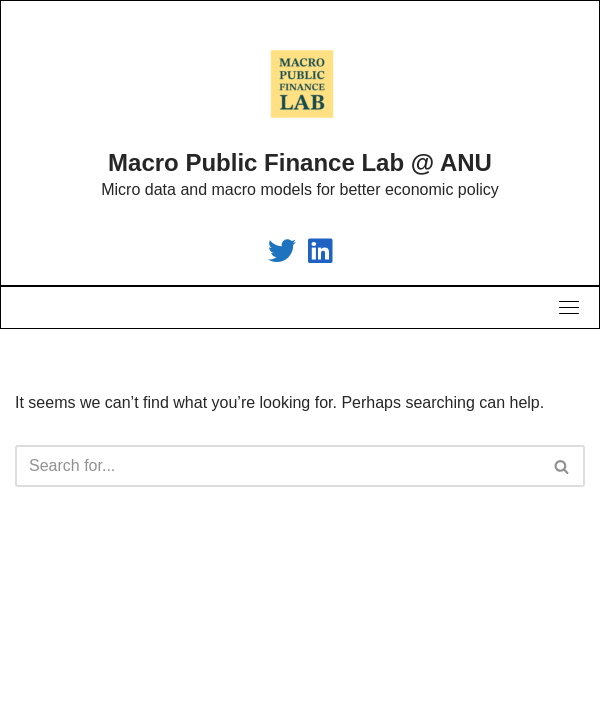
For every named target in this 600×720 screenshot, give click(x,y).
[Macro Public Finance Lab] (282, 255)
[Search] (277, 466)
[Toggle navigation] (569, 307)
